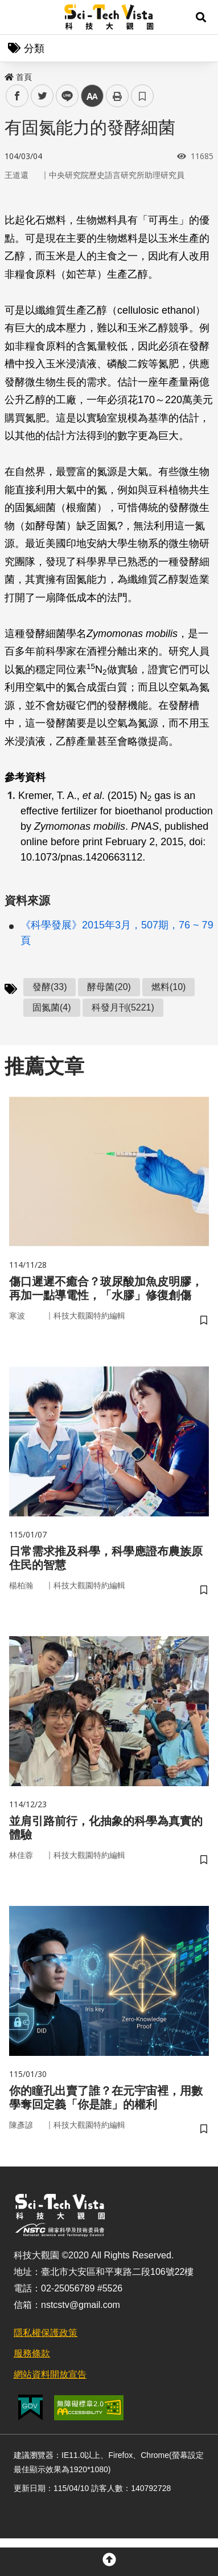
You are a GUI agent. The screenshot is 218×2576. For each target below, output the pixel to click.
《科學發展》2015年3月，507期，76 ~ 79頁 (116, 932)
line (63, 96)
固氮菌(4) (51, 1007)
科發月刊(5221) (123, 1007)
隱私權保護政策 (45, 2333)
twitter (42, 96)
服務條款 (32, 2353)
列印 (117, 95)
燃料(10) (168, 987)
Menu (17, 17)
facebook (17, 96)
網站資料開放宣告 (50, 2374)
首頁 (18, 77)
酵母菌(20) (108, 987)
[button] (201, 17)
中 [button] (92, 96)
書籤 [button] (142, 95)
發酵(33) (49, 987)
